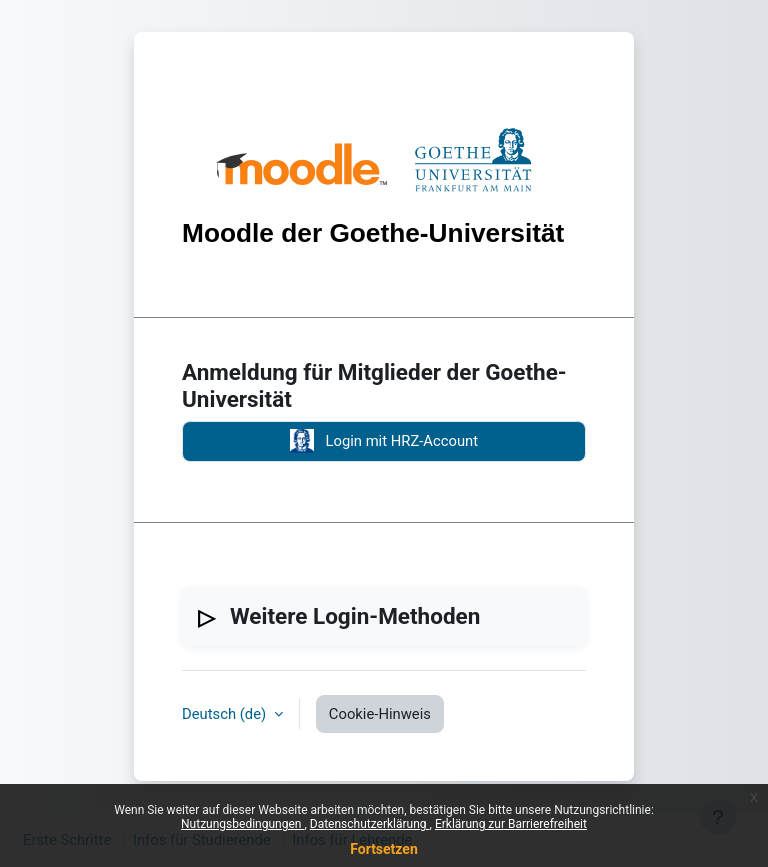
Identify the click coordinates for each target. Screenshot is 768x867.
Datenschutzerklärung (370, 824)
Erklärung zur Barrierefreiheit (511, 824)
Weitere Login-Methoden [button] (355, 616)
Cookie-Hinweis (380, 714)
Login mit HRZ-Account (384, 441)
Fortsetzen (384, 849)
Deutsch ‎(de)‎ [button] (226, 714)
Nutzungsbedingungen (242, 824)
